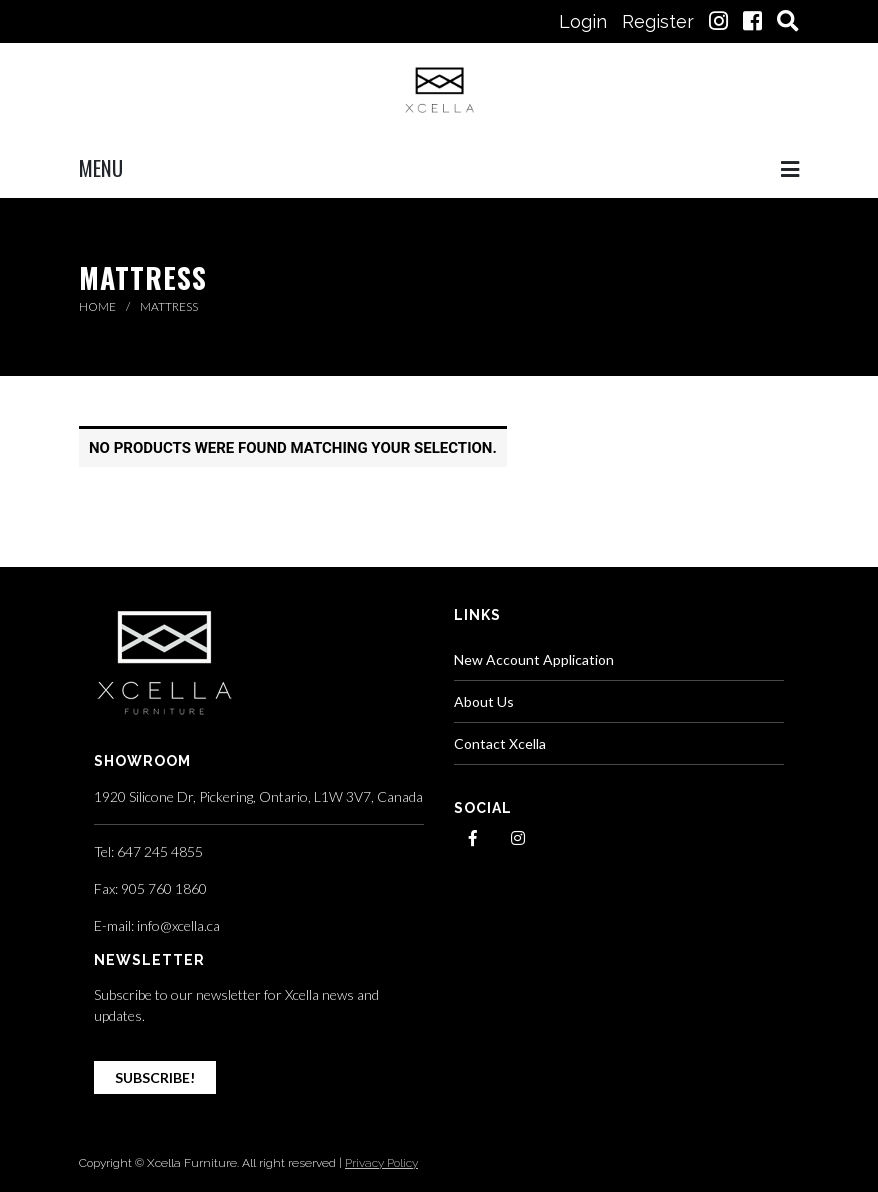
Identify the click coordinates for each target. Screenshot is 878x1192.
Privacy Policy (381, 1163)
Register (658, 21)
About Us (484, 701)
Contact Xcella (500, 743)
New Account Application (534, 659)
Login (583, 21)
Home (98, 306)
